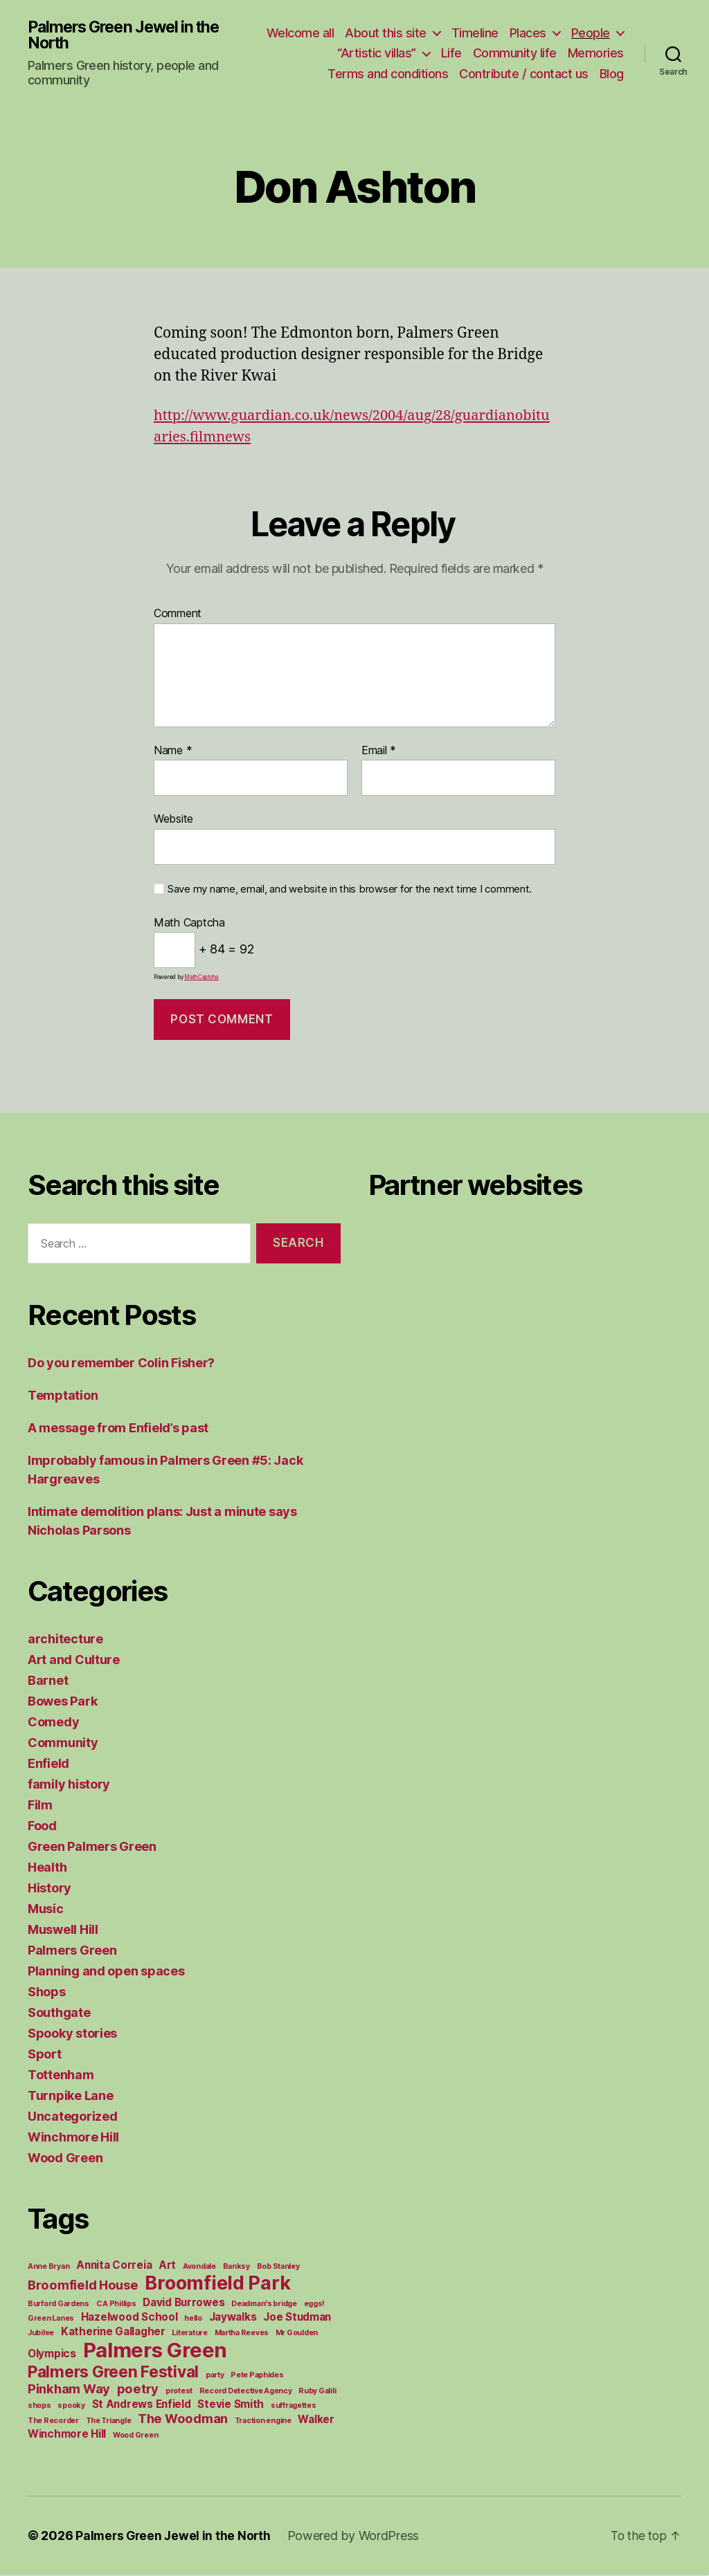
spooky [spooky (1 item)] (70, 2406)
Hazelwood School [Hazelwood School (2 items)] (129, 2318)
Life (451, 53)
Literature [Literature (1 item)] (189, 2334)
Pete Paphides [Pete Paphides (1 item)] (257, 2376)
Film (40, 1806)
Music (46, 1910)
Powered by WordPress (357, 2537)
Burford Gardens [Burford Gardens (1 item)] (58, 2305)
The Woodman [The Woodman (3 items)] (183, 2419)
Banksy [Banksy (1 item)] (236, 2267)
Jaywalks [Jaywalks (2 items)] (233, 2318)
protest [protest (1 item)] (178, 2392)
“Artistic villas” (376, 53)
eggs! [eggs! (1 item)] (314, 2305)
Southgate (59, 2014)
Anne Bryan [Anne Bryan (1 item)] (48, 2267)
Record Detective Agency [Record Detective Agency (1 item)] (245, 2392)
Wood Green (65, 2159)
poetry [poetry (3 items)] (138, 2389)
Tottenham (61, 2076)
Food (42, 1827)
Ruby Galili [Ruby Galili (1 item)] (317, 2392)
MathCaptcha (201, 978)
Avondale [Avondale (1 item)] (199, 2267)
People (292, 53)
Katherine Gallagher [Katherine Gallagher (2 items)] (113, 2332)
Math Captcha (189, 924)
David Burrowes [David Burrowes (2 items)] (183, 2303)
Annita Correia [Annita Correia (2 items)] (114, 2266)
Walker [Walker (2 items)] (316, 2420)
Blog (612, 74)
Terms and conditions (387, 74)
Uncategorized (73, 2117)
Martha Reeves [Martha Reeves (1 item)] (242, 2334)
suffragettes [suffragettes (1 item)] (293, 2406)
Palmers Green (72, 1951)
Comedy (53, 1723)
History (49, 1889)
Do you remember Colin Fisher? (121, 1364)
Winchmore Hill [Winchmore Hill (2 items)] (67, 2435)
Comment (177, 615)
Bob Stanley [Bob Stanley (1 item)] (278, 2267)
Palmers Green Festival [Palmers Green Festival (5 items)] (113, 2373)
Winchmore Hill (73, 2138)
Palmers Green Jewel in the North (129, 36)
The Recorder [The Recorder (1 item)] (53, 2422)
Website (173, 820)
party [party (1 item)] (215, 2376)
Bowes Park (62, 1702)
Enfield (48, 1764)
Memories (596, 53)
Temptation (63, 1396)
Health (47, 1868)
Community (63, 1744)
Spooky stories (72, 2034)
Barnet (48, 1681)
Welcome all (364, 33)
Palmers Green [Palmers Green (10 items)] (155, 2351)
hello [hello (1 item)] (193, 2319)
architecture (65, 1640)
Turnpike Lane (71, 2097)
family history (69, 1785)
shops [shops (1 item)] (39, 2406)
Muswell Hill (63, 1931)
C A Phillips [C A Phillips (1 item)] (116, 2305)
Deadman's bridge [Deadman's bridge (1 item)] (264, 2305)
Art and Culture (74, 1661)
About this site (449, 33)
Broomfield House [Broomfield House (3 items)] (83, 2286)
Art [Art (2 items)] (167, 2266)
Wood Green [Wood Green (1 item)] (135, 2436)
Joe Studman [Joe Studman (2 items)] (297, 2318)
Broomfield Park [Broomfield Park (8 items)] (217, 2284)
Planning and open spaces (106, 1972)
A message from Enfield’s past (118, 1429)
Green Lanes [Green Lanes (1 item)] (51, 2319)
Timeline (538, 33)
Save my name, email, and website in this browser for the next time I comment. (350, 890)
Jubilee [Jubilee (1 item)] (41, 2334)
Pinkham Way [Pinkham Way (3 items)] (69, 2389)
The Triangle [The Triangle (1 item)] (109, 2422)
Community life (515, 53)
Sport (45, 2055)
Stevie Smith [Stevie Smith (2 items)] (230, 2405)
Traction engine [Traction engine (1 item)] (263, 2422)
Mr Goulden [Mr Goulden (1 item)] (297, 2334)
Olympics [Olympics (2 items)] (52, 2355)
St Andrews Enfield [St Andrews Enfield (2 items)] (141, 2405)
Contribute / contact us (524, 74)
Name (173, 752)
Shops (47, 1993)
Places (591, 33)
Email (378, 752)
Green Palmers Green (92, 1847)
